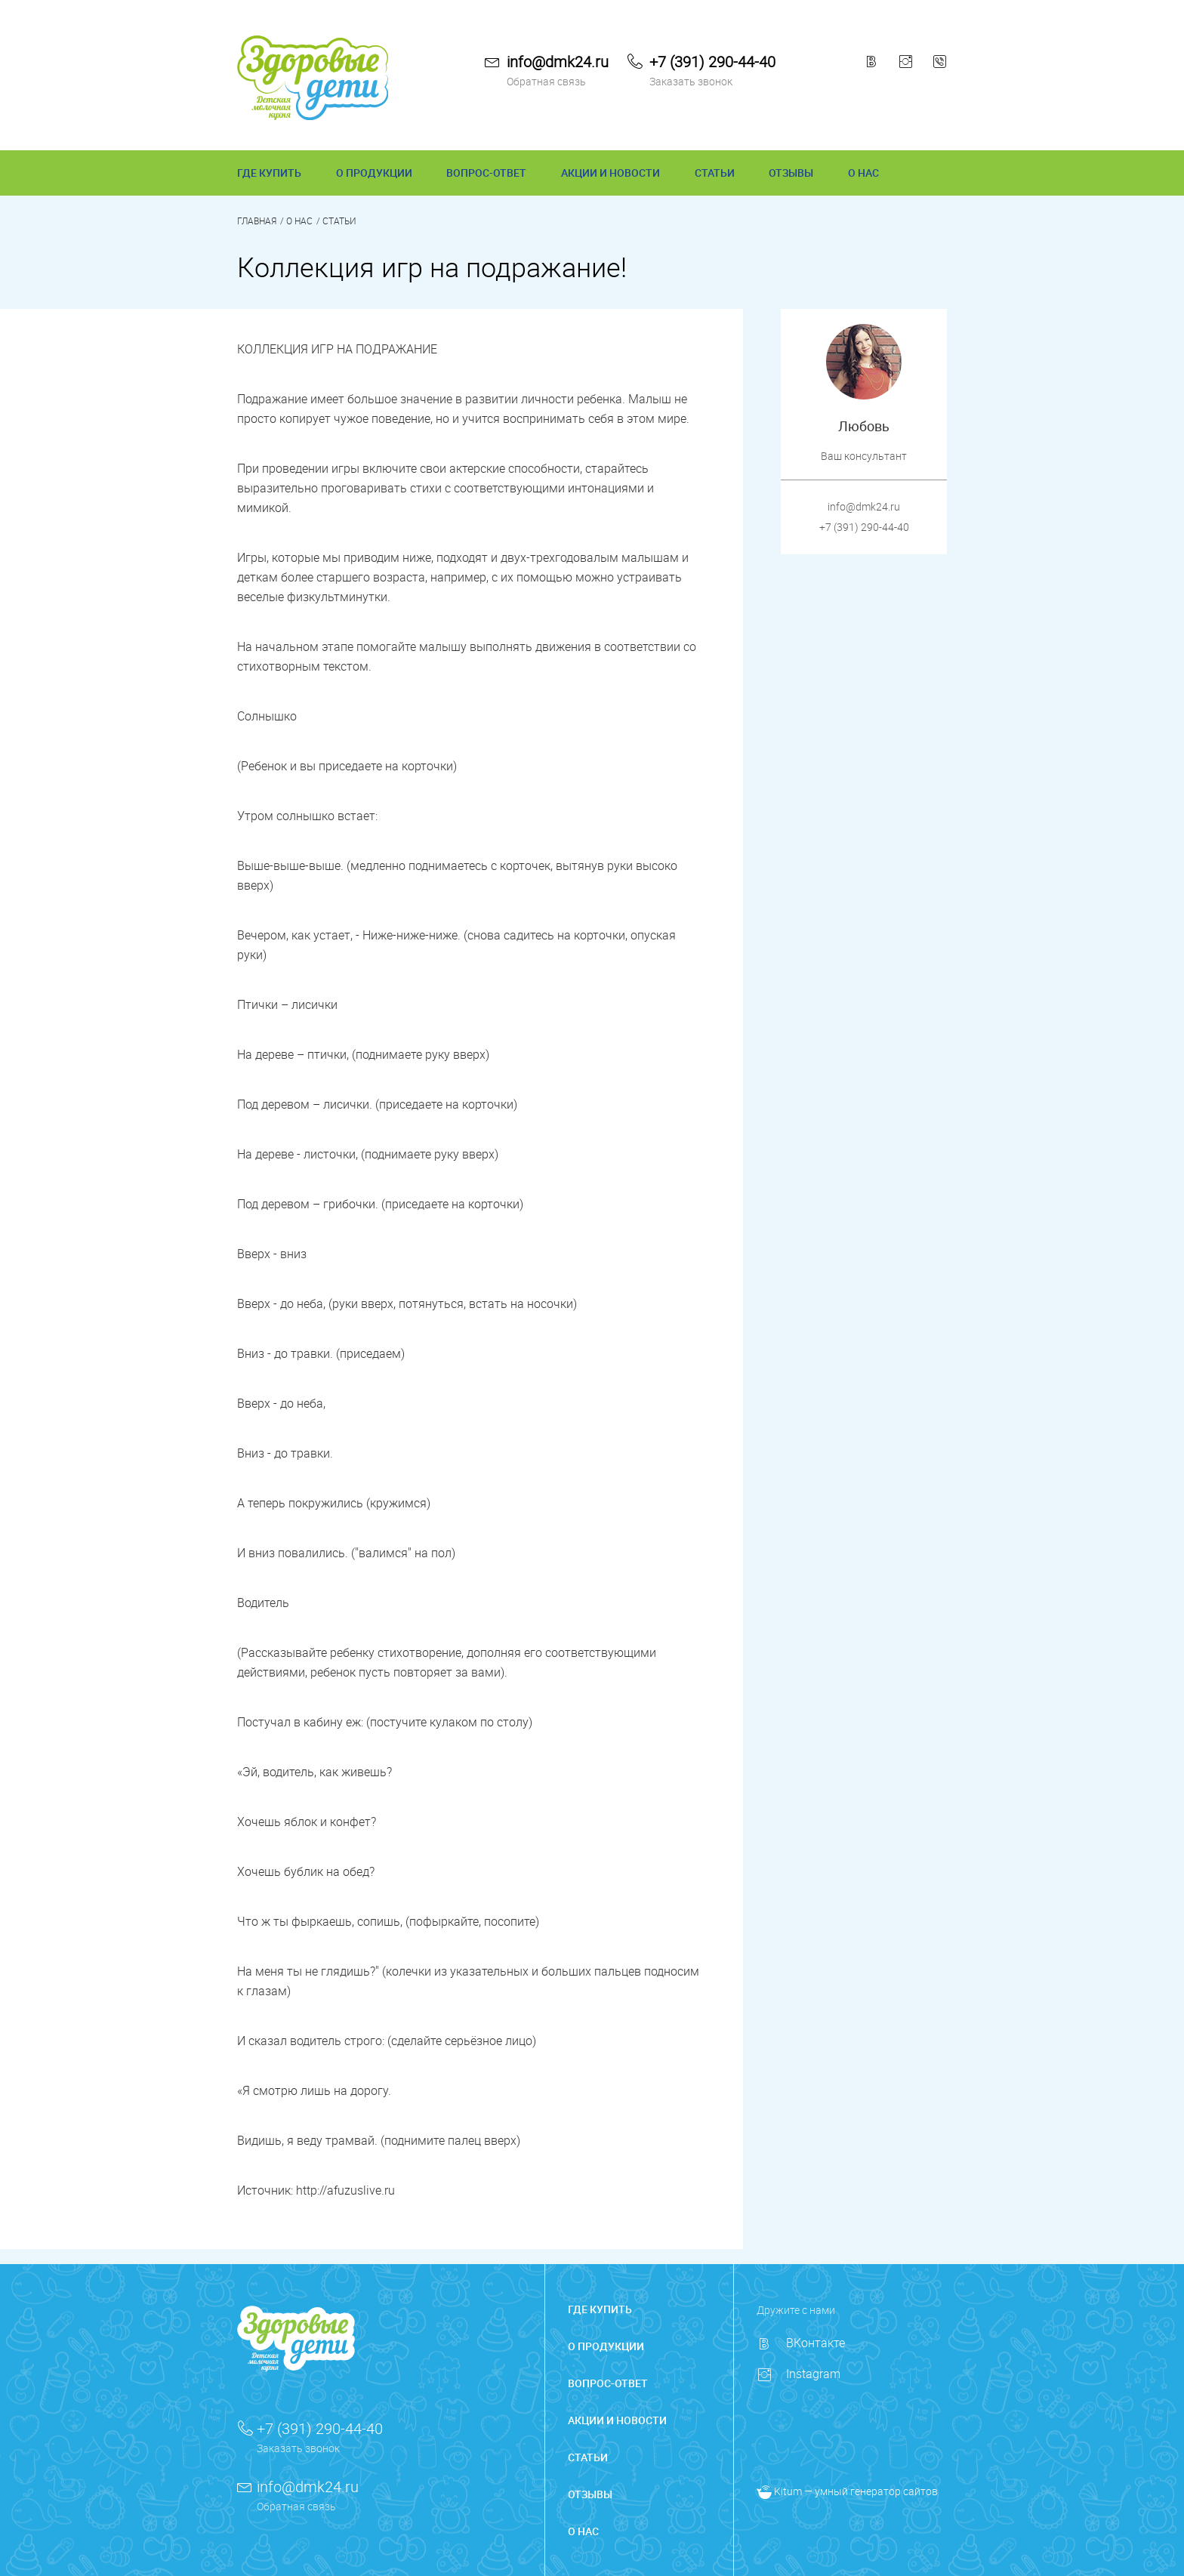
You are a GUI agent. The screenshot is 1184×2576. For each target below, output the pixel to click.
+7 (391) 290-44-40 (712, 61)
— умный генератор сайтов (847, 2491)
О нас (299, 220)
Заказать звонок (690, 81)
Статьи (339, 220)
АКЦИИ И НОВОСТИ (610, 172)
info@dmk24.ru (558, 61)
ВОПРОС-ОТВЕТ (486, 172)
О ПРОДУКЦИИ (374, 172)
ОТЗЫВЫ (791, 172)
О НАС (863, 172)
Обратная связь (546, 81)
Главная (256, 220)
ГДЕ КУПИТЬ (269, 172)
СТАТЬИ (715, 172)
